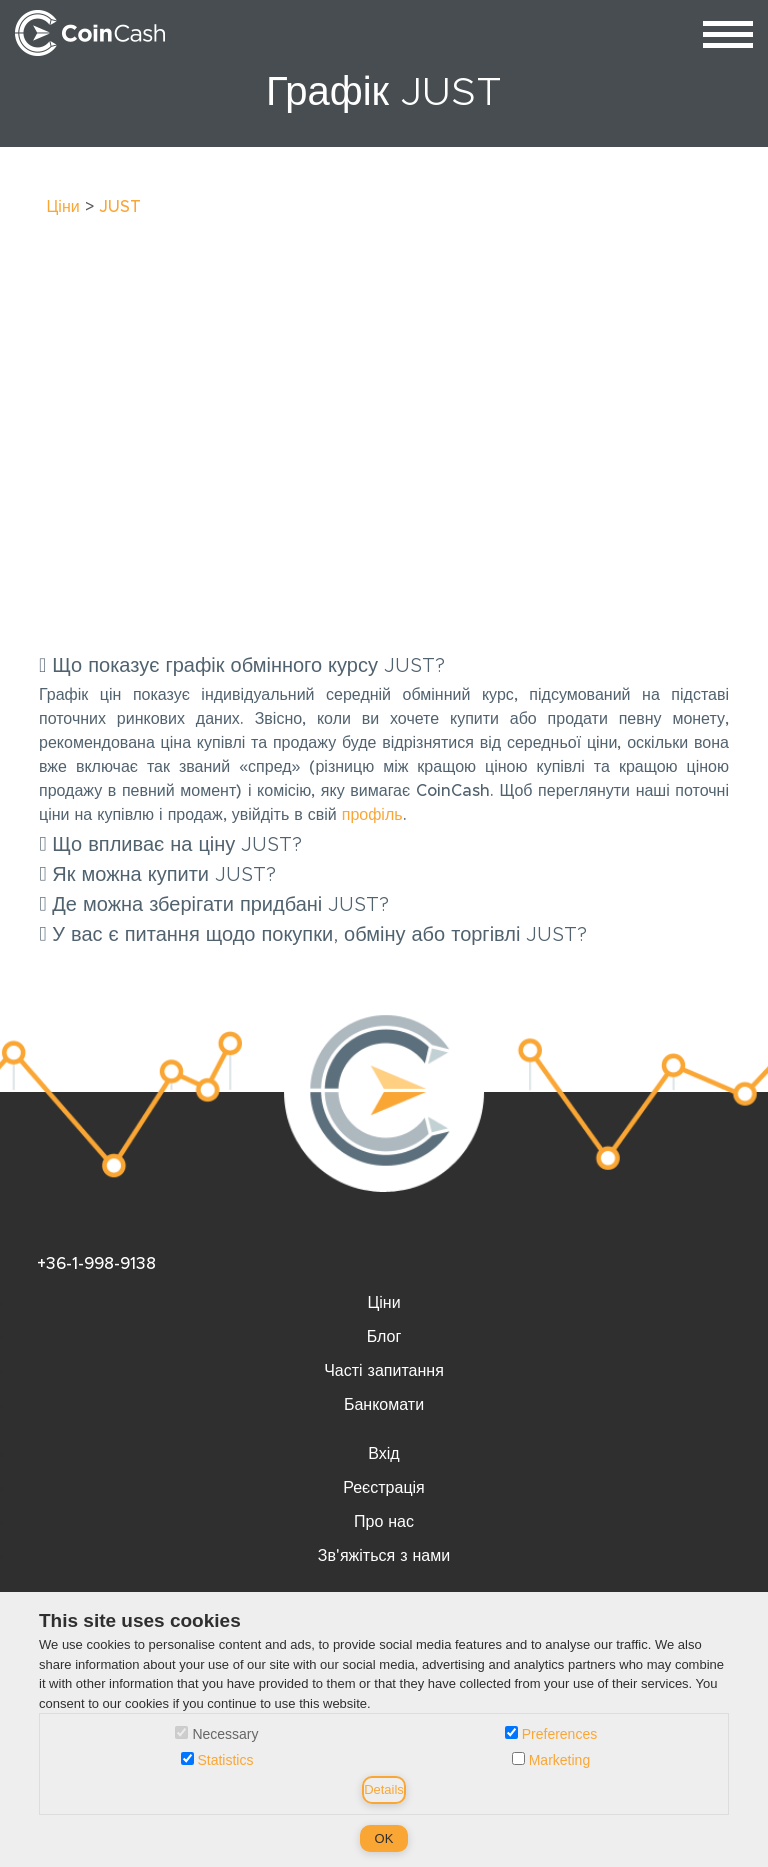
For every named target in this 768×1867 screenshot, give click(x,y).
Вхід (383, 1454)
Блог (384, 1337)
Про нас (384, 1522)
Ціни (63, 207)
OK (384, 1838)
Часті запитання (384, 1371)
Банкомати (384, 1405)
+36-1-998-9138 (96, 1264)
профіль (372, 815)
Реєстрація (384, 1488)
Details (384, 1789)
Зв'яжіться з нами (384, 1556)
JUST (120, 207)
